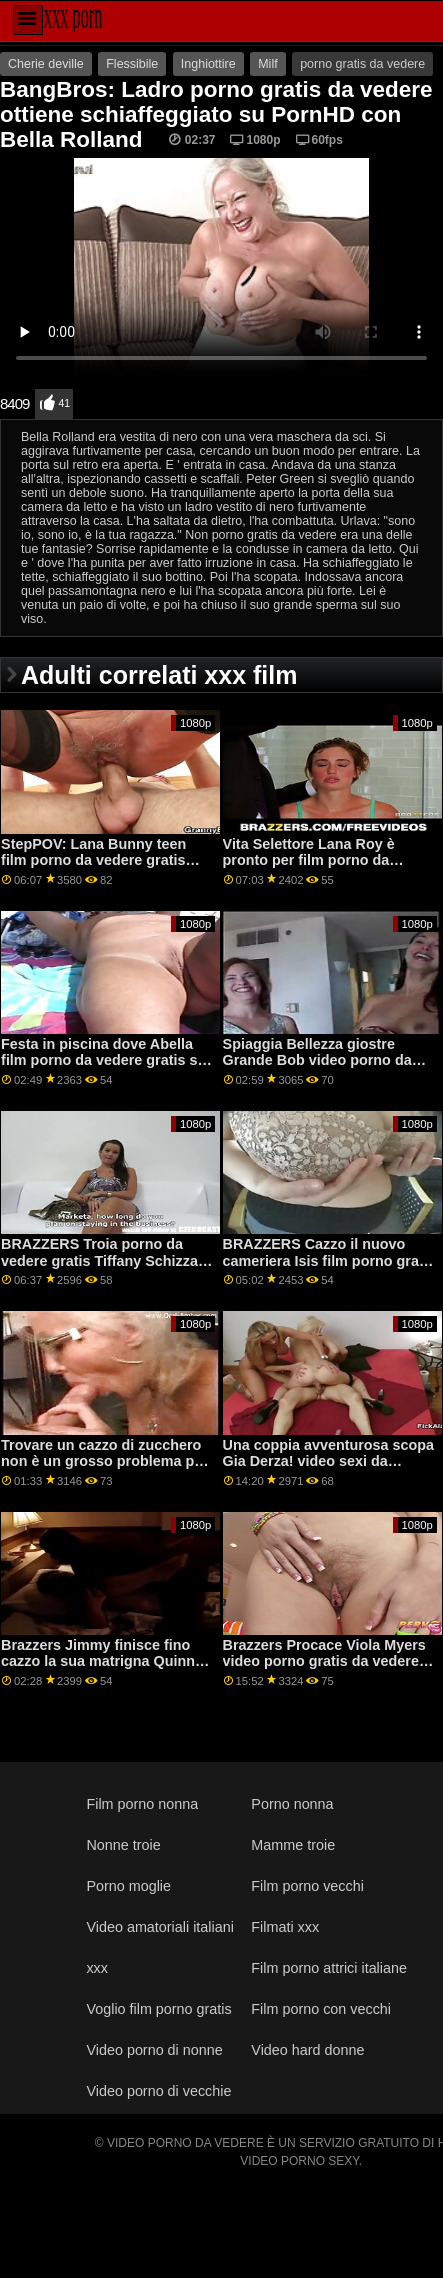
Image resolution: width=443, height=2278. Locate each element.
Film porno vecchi (307, 1886)
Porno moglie (128, 1886)
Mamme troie (293, 1845)
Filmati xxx (285, 1927)
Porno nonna (292, 1804)
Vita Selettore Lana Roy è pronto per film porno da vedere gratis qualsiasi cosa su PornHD (329, 869)
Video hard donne (307, 2050)
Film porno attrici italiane (329, 1968)
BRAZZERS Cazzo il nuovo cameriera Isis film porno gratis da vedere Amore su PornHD (329, 1260)
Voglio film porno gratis (158, 2009)
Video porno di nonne (154, 2050)
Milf (267, 64)
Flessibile (132, 64)
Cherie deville (46, 64)
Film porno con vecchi (321, 2009)
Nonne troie (123, 1845)
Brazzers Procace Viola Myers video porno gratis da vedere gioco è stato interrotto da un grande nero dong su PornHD (324, 1670)
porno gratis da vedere (362, 64)
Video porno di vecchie (158, 2091)
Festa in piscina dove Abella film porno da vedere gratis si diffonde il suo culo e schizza (101, 1060)
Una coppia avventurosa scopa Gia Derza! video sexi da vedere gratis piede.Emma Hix (328, 1461)
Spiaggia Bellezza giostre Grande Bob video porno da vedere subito (317, 1060)
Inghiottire (208, 64)
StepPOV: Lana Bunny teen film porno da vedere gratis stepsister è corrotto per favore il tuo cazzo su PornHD (107, 869)
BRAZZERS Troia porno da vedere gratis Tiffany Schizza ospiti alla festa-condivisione (99, 1260)
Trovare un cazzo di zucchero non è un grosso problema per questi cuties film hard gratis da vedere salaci (104, 1470)
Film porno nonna (142, 1804)
